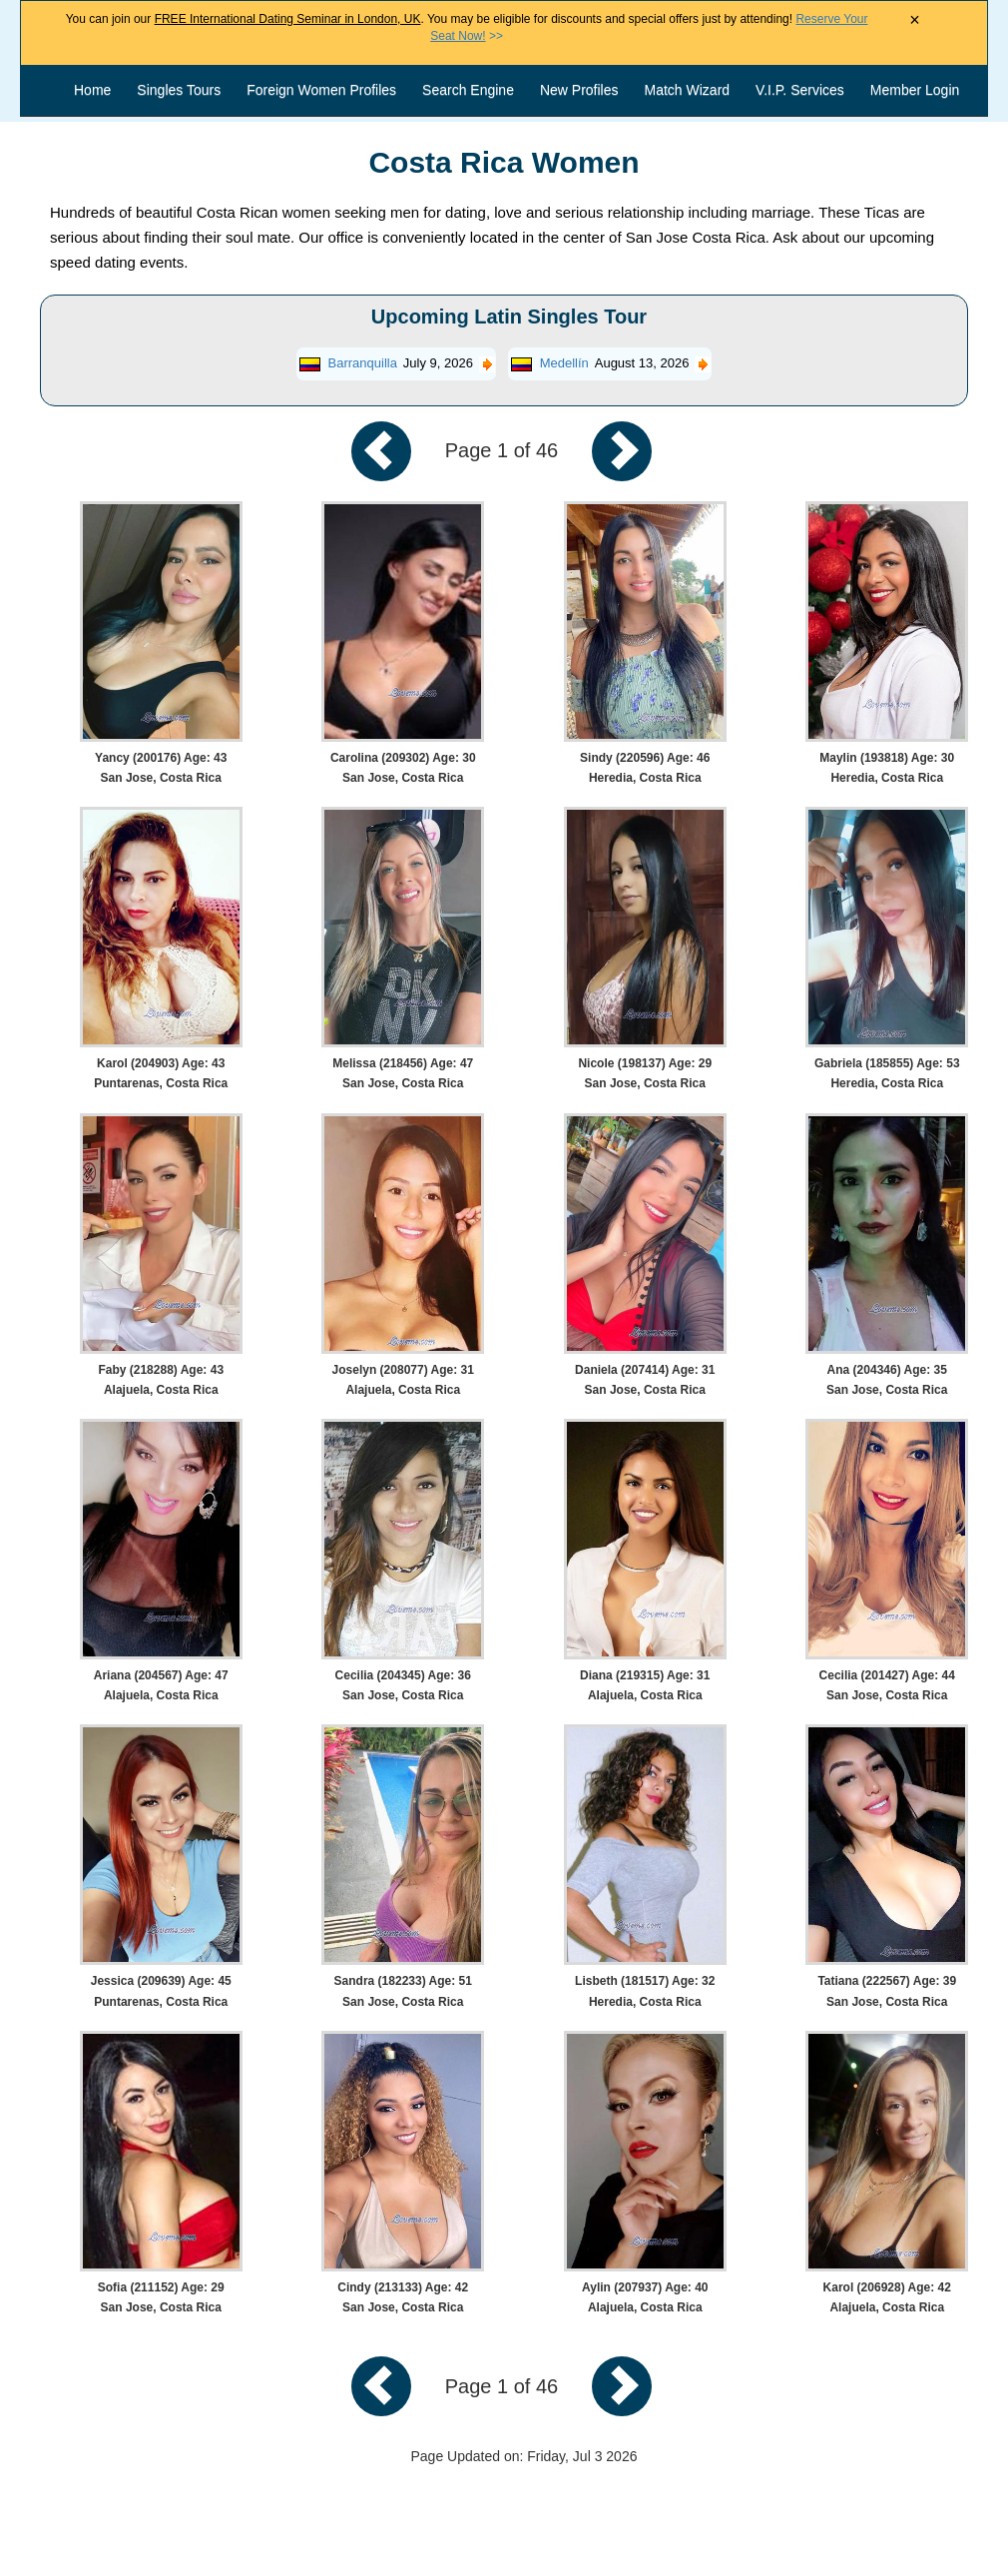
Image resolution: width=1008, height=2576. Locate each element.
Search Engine (468, 90)
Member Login (915, 90)
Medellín (564, 362)
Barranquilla (362, 362)
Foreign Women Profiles (321, 90)
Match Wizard (688, 90)
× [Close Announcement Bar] (914, 20)
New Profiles (579, 90)
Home (92, 90)
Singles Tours (179, 90)
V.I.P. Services (800, 90)
